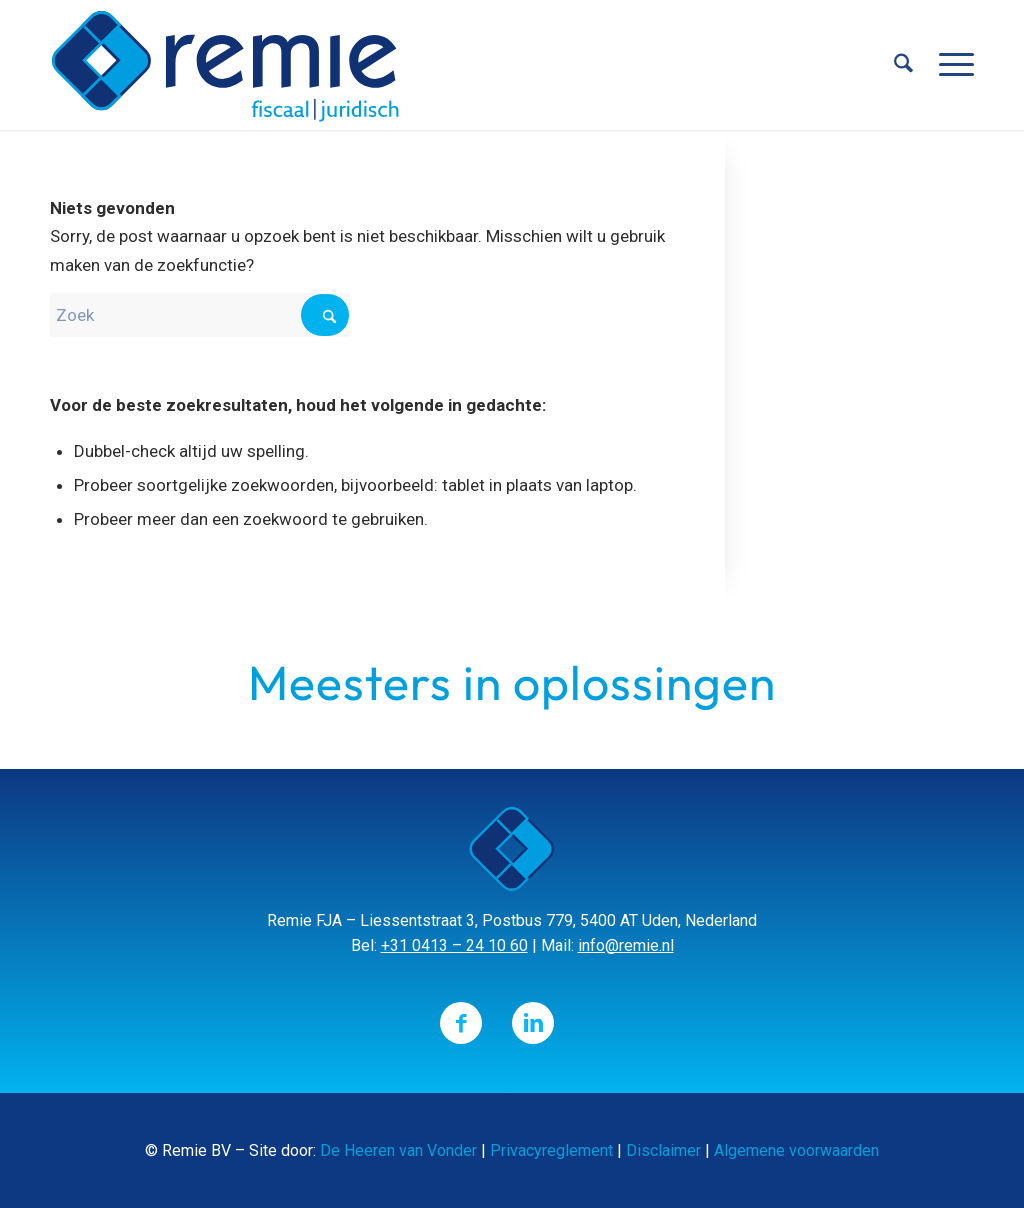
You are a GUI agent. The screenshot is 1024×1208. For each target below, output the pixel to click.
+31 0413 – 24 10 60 (454, 945)
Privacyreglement (551, 1150)
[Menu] (950, 65)
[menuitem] (903, 65)
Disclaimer (663, 1150)
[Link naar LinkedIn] (533, 1023)
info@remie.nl (626, 945)
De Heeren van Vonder (398, 1150)
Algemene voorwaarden (796, 1150)
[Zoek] (903, 65)
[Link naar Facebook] (461, 1023)
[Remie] (226, 65)
